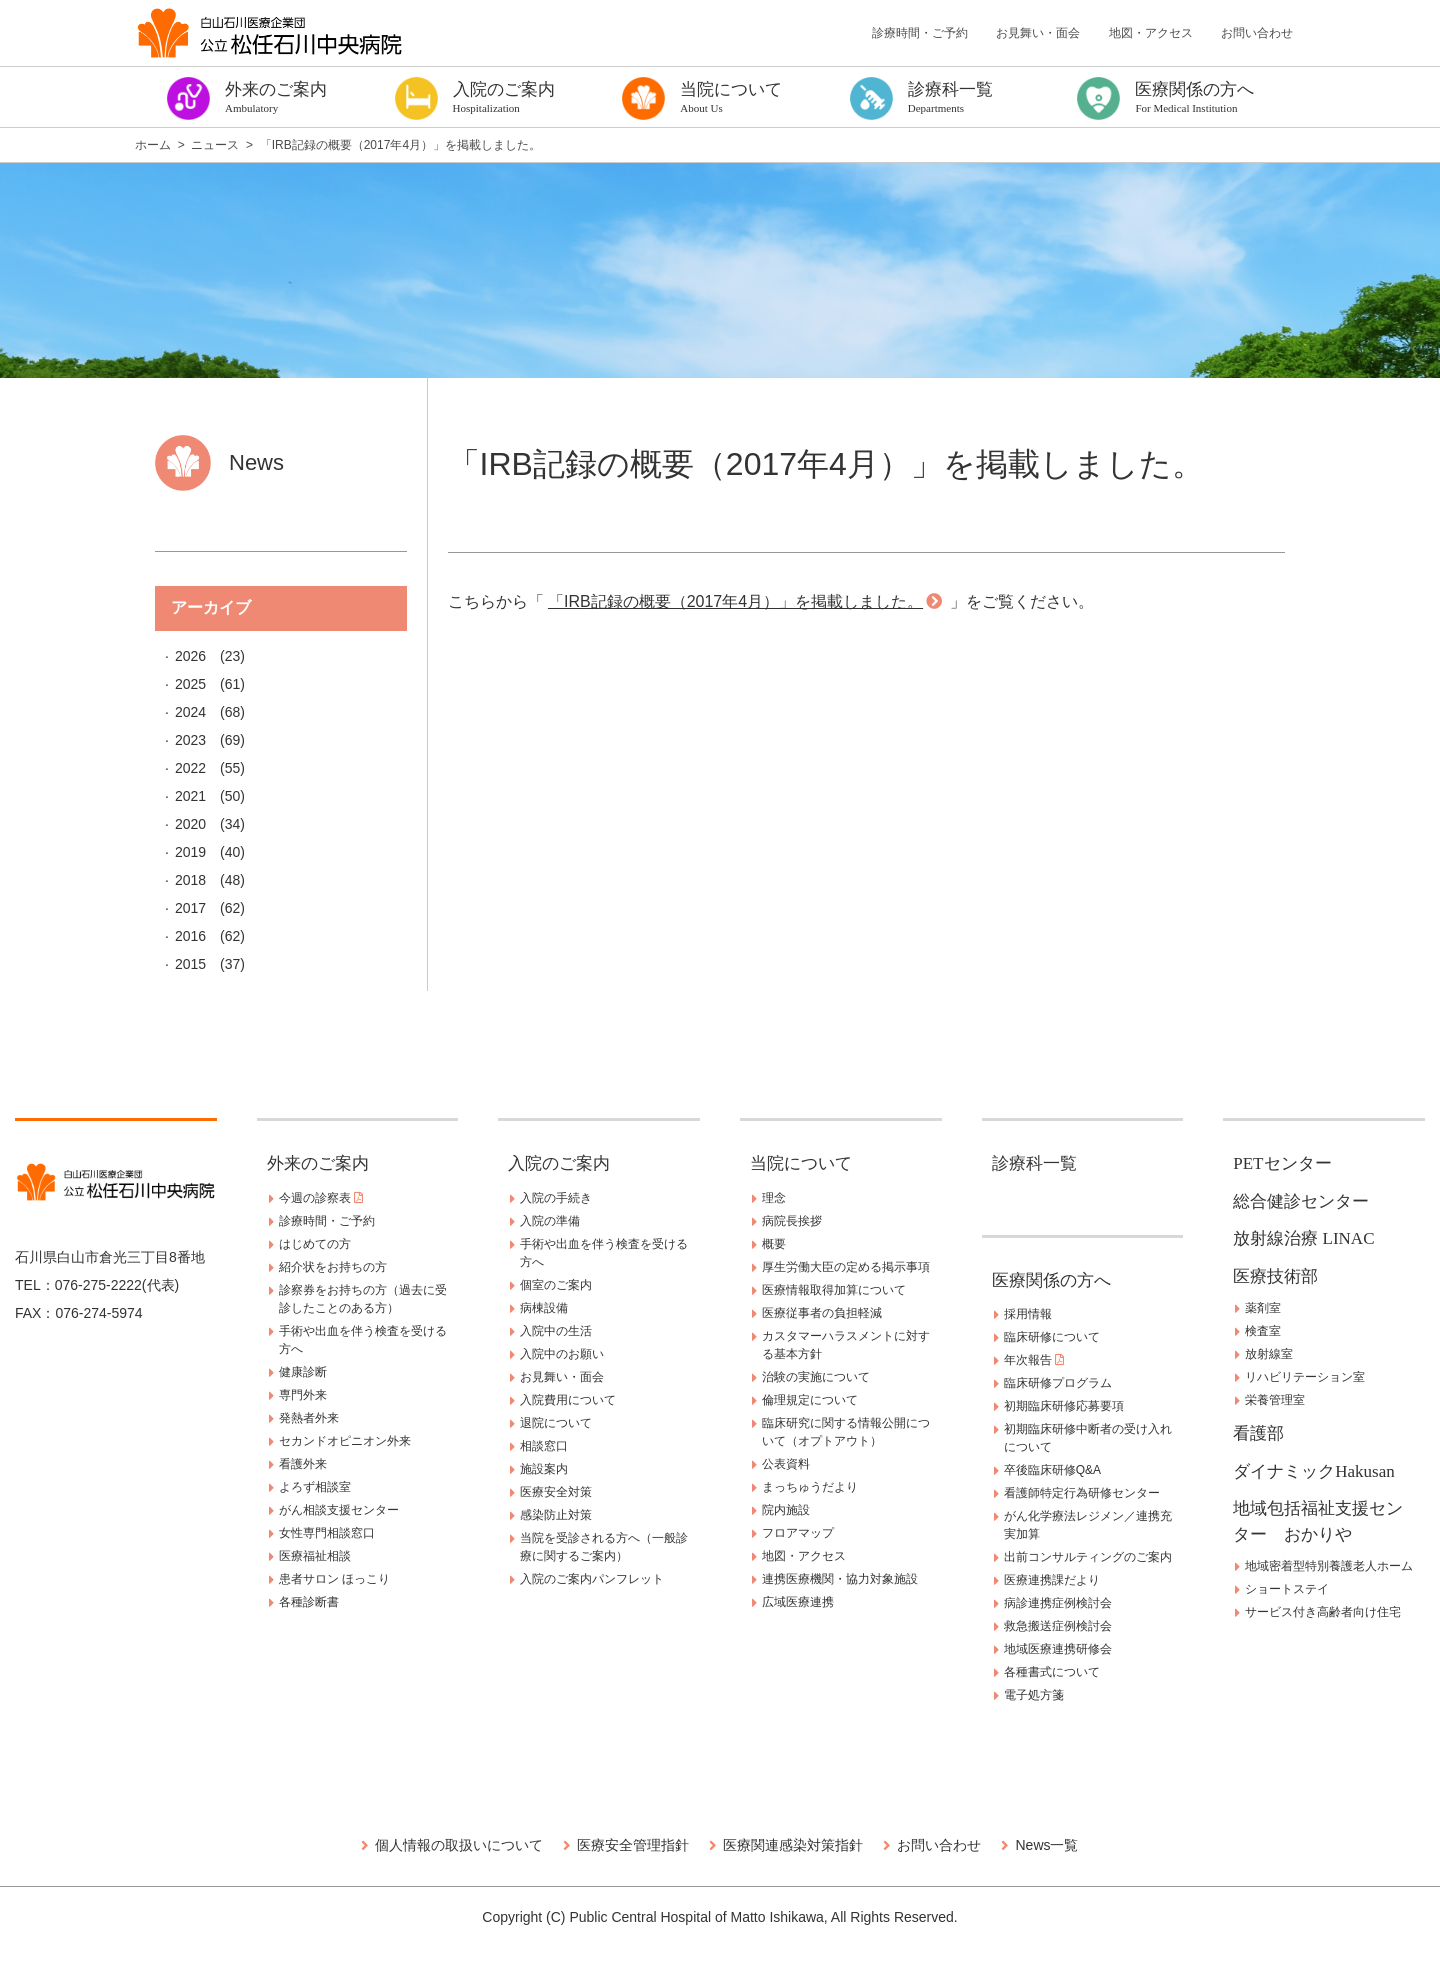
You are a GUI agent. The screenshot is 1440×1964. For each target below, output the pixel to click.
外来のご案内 (318, 1163)
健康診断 (303, 1372)
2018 (190, 880)
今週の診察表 (321, 1198)
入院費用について (568, 1400)
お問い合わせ (1257, 33)
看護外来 (303, 1464)
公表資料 (786, 1464)
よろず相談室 (315, 1487)
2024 (190, 712)
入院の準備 (550, 1221)
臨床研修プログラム (1058, 1383)
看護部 (1258, 1433)
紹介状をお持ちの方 (333, 1267)
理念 (774, 1198)
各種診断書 (309, 1602)
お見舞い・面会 (1038, 33)
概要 (774, 1244)
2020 (190, 824)
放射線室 (1269, 1354)
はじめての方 (315, 1244)
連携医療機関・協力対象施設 (840, 1579)
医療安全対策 (556, 1492)
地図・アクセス (1151, 33)
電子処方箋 (1034, 1695)
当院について (801, 1163)
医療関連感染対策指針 (793, 1845)
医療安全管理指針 (633, 1845)
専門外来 (303, 1395)
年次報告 (1034, 1360)
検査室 (1263, 1331)
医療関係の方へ (1051, 1280)
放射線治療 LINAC (1303, 1238)
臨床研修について (1052, 1337)
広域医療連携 (798, 1602)
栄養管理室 (1275, 1400)
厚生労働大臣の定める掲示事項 (846, 1267)
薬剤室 (1263, 1308)
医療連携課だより (1052, 1580)
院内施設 (786, 1510)
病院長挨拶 (792, 1221)
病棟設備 (544, 1308)
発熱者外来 (309, 1418)
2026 (190, 656)
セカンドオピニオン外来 (345, 1441)
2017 (190, 908)
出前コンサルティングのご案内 (1088, 1557)
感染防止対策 (556, 1515)
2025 (190, 684)
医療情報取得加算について (834, 1290)
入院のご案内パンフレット (592, 1579)
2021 (190, 796)
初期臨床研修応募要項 (1064, 1406)
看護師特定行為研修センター (1082, 1493)
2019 (190, 852)
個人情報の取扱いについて (459, 1845)
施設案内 (544, 1469)
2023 (190, 740)
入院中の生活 (556, 1331)
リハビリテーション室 (1305, 1377)
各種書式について (1052, 1672)
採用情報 (1028, 1314)
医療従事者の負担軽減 (822, 1313)
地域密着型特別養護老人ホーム (1329, 1566)
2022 (190, 768)
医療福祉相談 (315, 1556)
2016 (190, 936)
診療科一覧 (1034, 1163)
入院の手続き (556, 1198)
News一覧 (1046, 1845)
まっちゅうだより (810, 1487)
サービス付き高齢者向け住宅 (1323, 1612)
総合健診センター (1301, 1201)
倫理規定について (810, 1400)
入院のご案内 (559, 1163)
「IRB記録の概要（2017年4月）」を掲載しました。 (735, 601)
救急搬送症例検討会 (1058, 1626)
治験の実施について (816, 1377)
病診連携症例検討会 (1058, 1603)
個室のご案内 (556, 1285)
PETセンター (1282, 1163)
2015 (190, 964)
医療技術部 (1275, 1276)
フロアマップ (798, 1533)
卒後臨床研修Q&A (1052, 1470)
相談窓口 (544, 1446)
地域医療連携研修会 (1058, 1649)
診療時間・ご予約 (920, 33)
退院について (556, 1423)
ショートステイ (1287, 1589)
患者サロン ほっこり (334, 1579)
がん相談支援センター (339, 1510)
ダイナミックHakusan (1313, 1471)
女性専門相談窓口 (327, 1533)
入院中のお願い (562, 1354)
